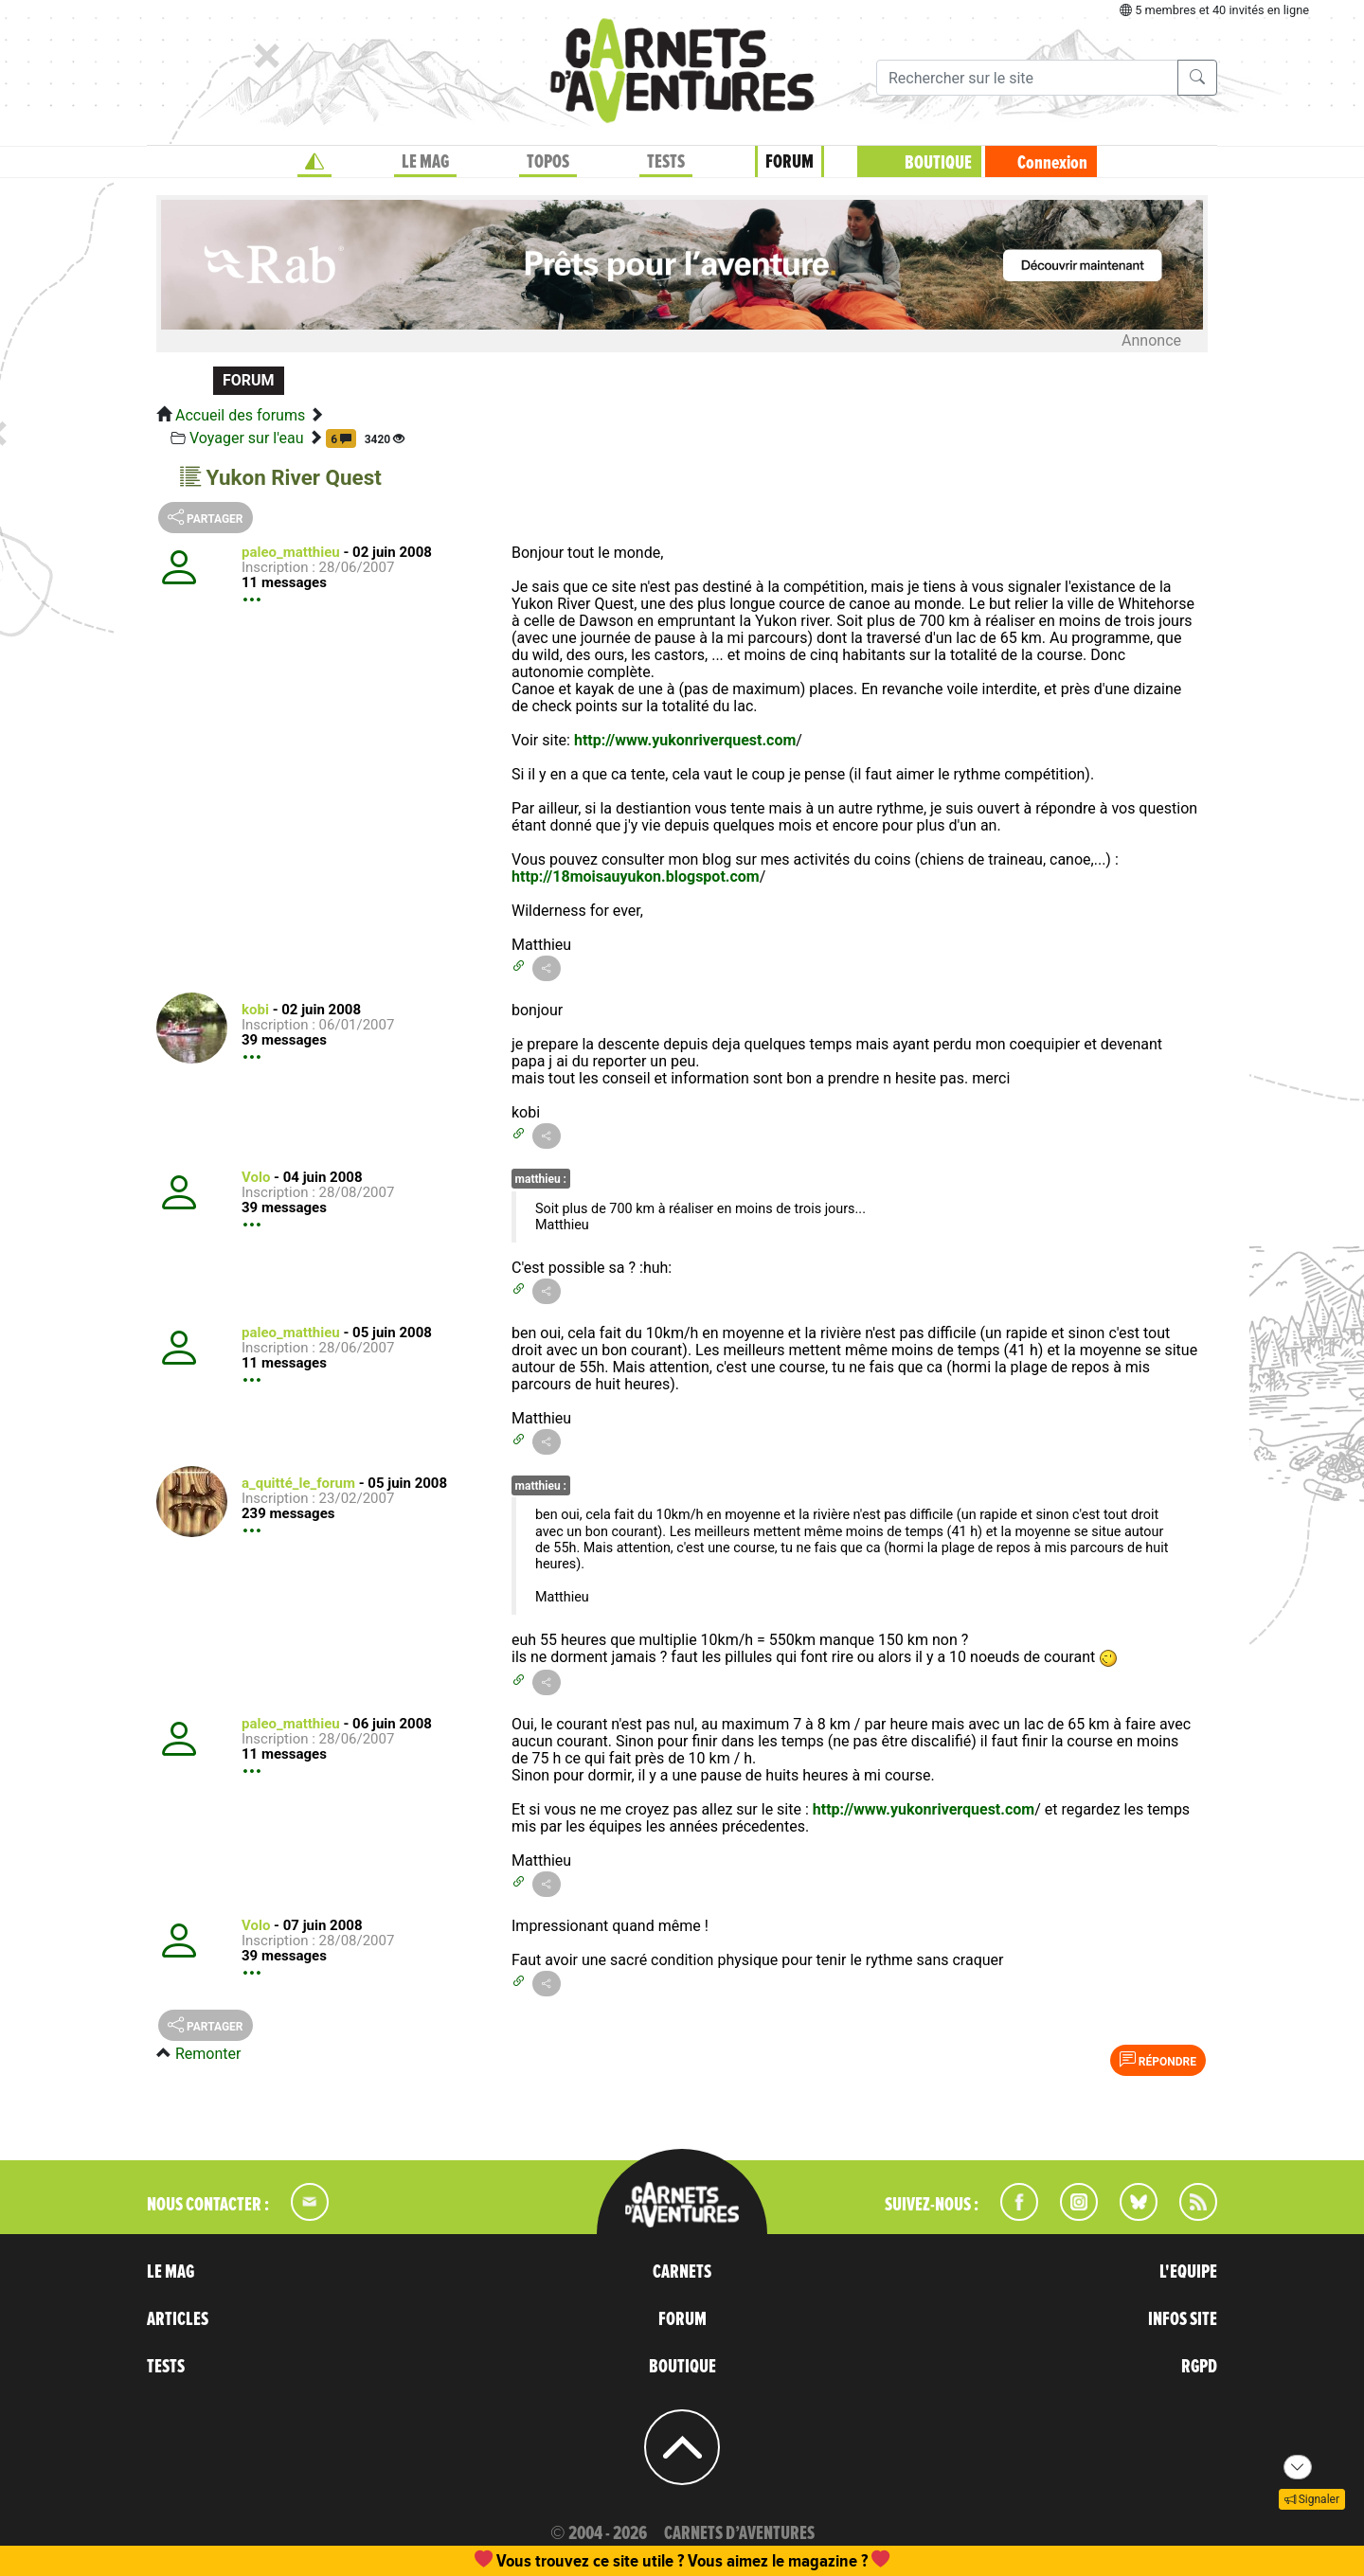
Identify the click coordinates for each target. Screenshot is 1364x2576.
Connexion (1052, 162)
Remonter (208, 2054)
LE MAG (425, 161)
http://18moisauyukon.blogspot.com (636, 877)
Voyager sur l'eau (246, 438)
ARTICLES (177, 2319)
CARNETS (682, 2272)
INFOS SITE (1182, 2319)
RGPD (1199, 2366)
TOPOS (548, 161)
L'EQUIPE (1188, 2272)
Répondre (1158, 2059)
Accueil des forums (240, 415)
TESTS (666, 161)
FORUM (789, 161)
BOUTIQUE (938, 162)
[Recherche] (1027, 78)
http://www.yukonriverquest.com (685, 740)
